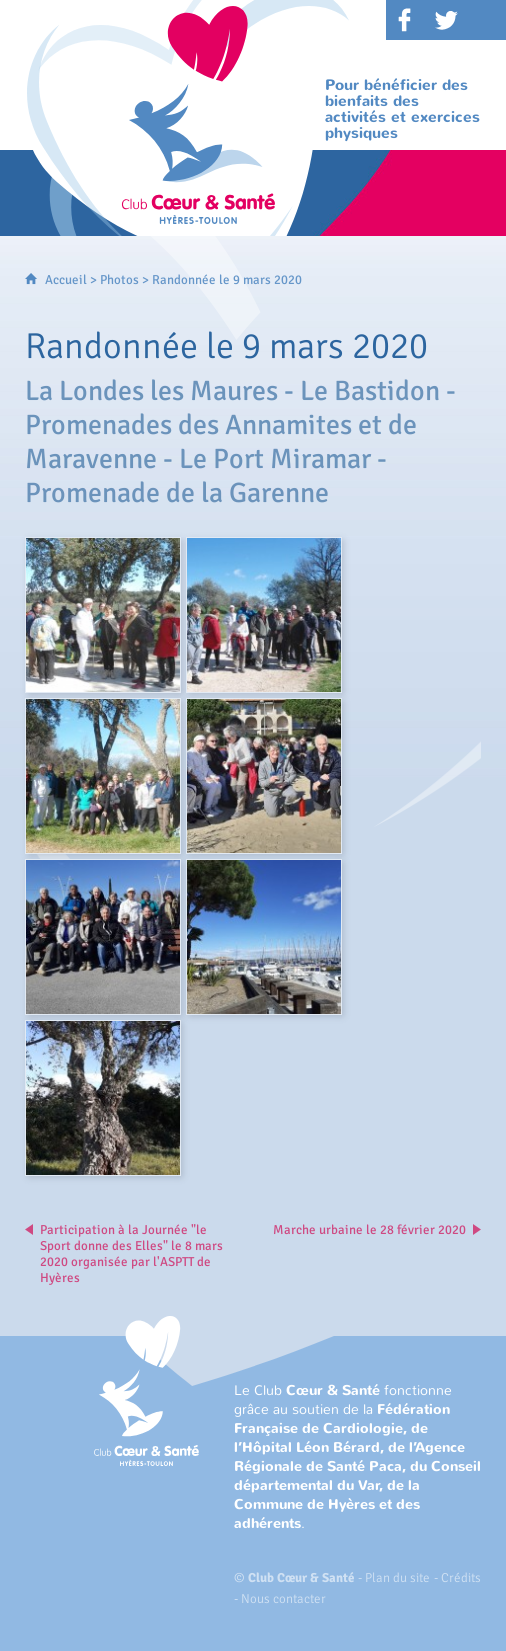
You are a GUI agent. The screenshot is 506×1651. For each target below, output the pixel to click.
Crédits (461, 1578)
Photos (119, 280)
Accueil (66, 280)
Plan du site (397, 1578)
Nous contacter (283, 1599)
